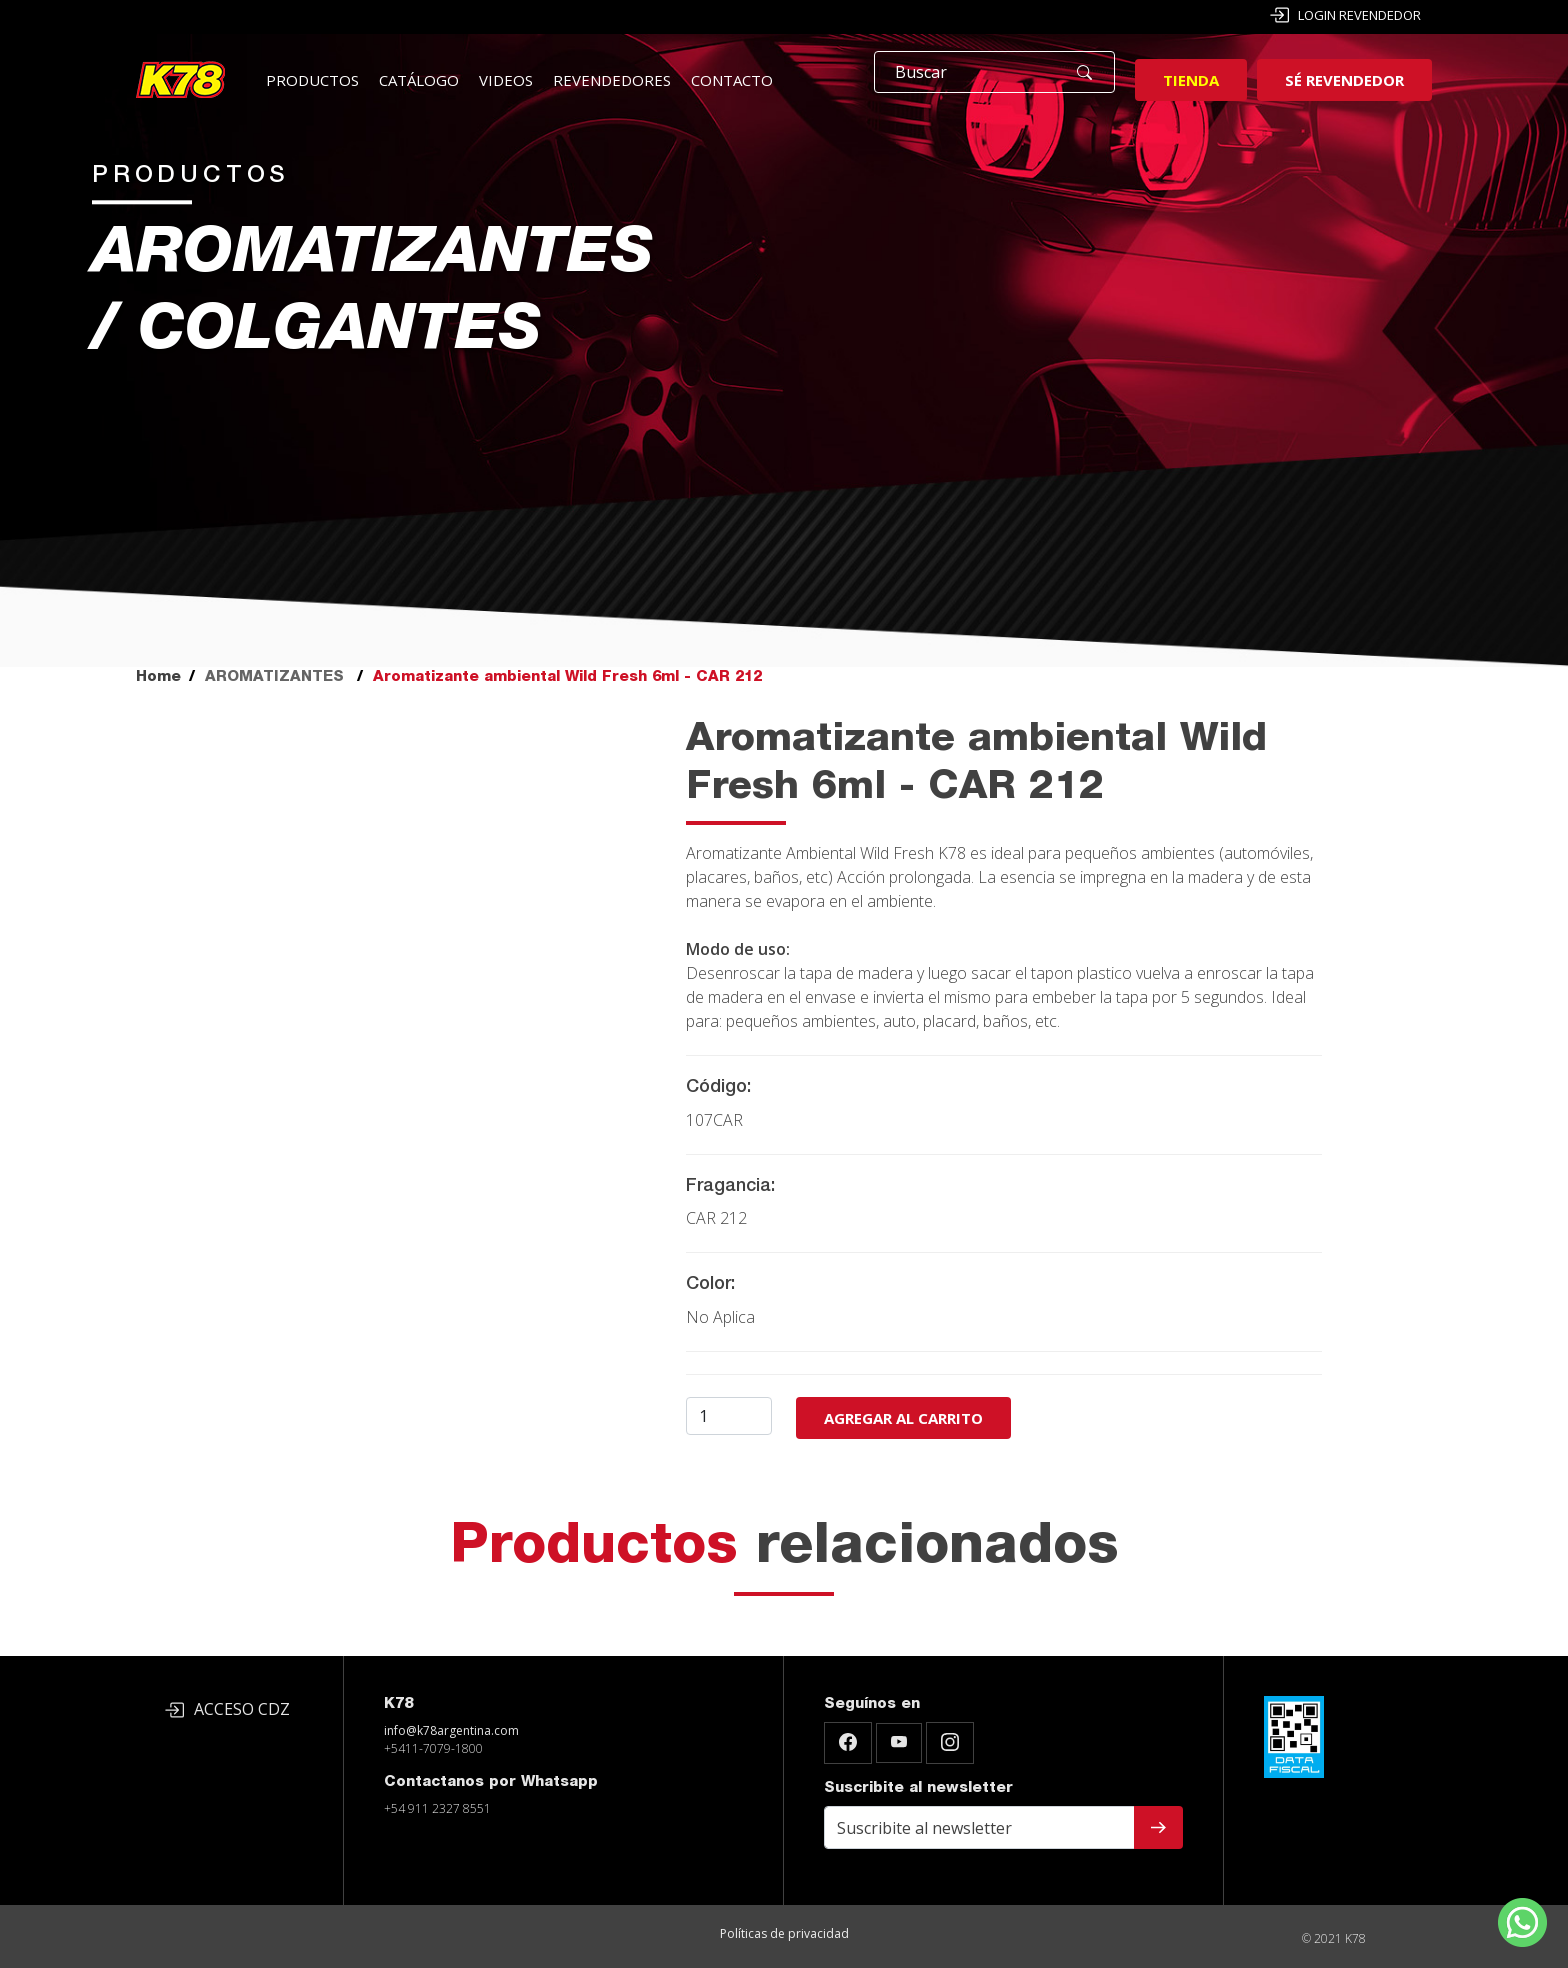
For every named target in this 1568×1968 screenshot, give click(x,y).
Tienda (1191, 80)
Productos (312, 80)
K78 (398, 1704)
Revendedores (612, 80)
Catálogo (419, 80)
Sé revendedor (1344, 80)
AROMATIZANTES (274, 677)
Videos (506, 80)
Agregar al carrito (903, 1418)
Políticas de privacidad (784, 1933)
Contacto (732, 80)
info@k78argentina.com (451, 1730)
